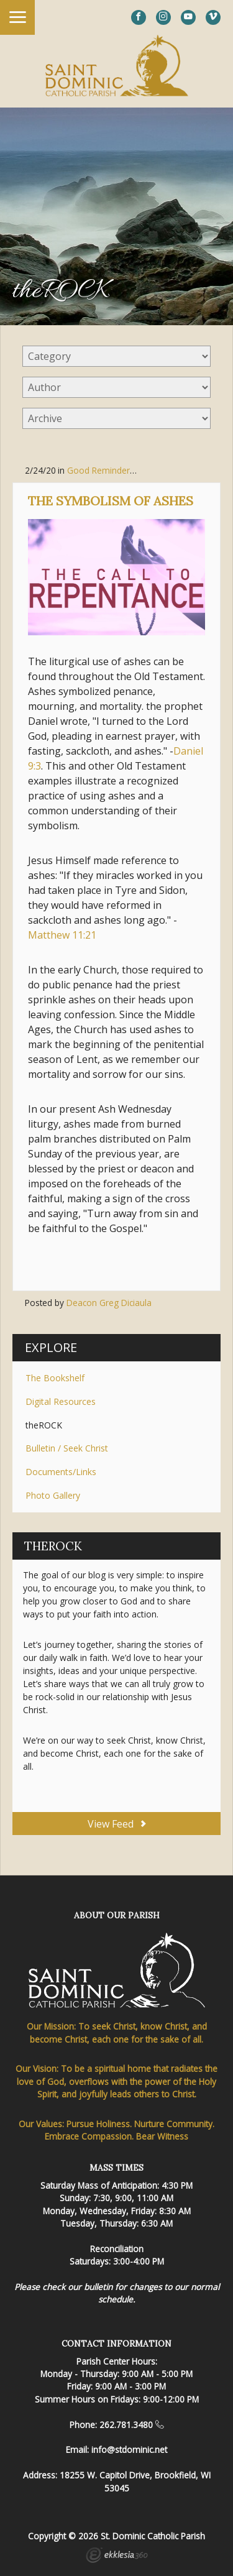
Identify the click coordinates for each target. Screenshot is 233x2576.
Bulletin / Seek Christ (66, 1448)
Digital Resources (60, 1401)
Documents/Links (60, 1472)
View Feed (116, 1824)
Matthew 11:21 (62, 935)
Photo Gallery (52, 1495)
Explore (51, 1347)
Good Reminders (100, 470)
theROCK (43, 1425)
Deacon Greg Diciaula (109, 1303)
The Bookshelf (55, 1378)
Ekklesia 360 (117, 2556)
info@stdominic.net (129, 2449)
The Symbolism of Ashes (110, 500)
